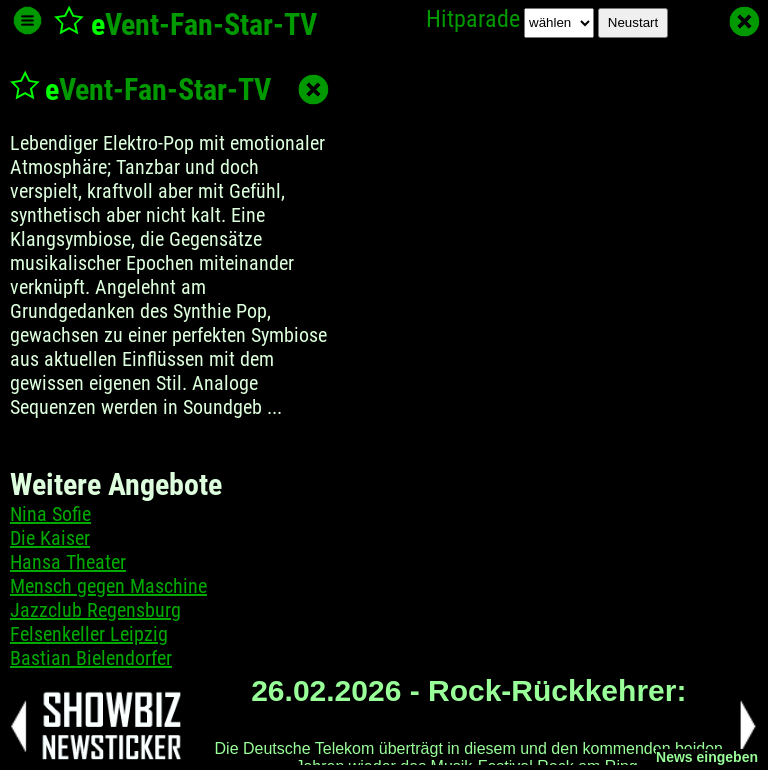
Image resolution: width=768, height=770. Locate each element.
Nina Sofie (50, 514)
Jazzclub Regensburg (95, 610)
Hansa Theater (68, 562)
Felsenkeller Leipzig (89, 634)
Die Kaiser (50, 538)
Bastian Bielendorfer (91, 658)
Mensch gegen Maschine (108, 586)
